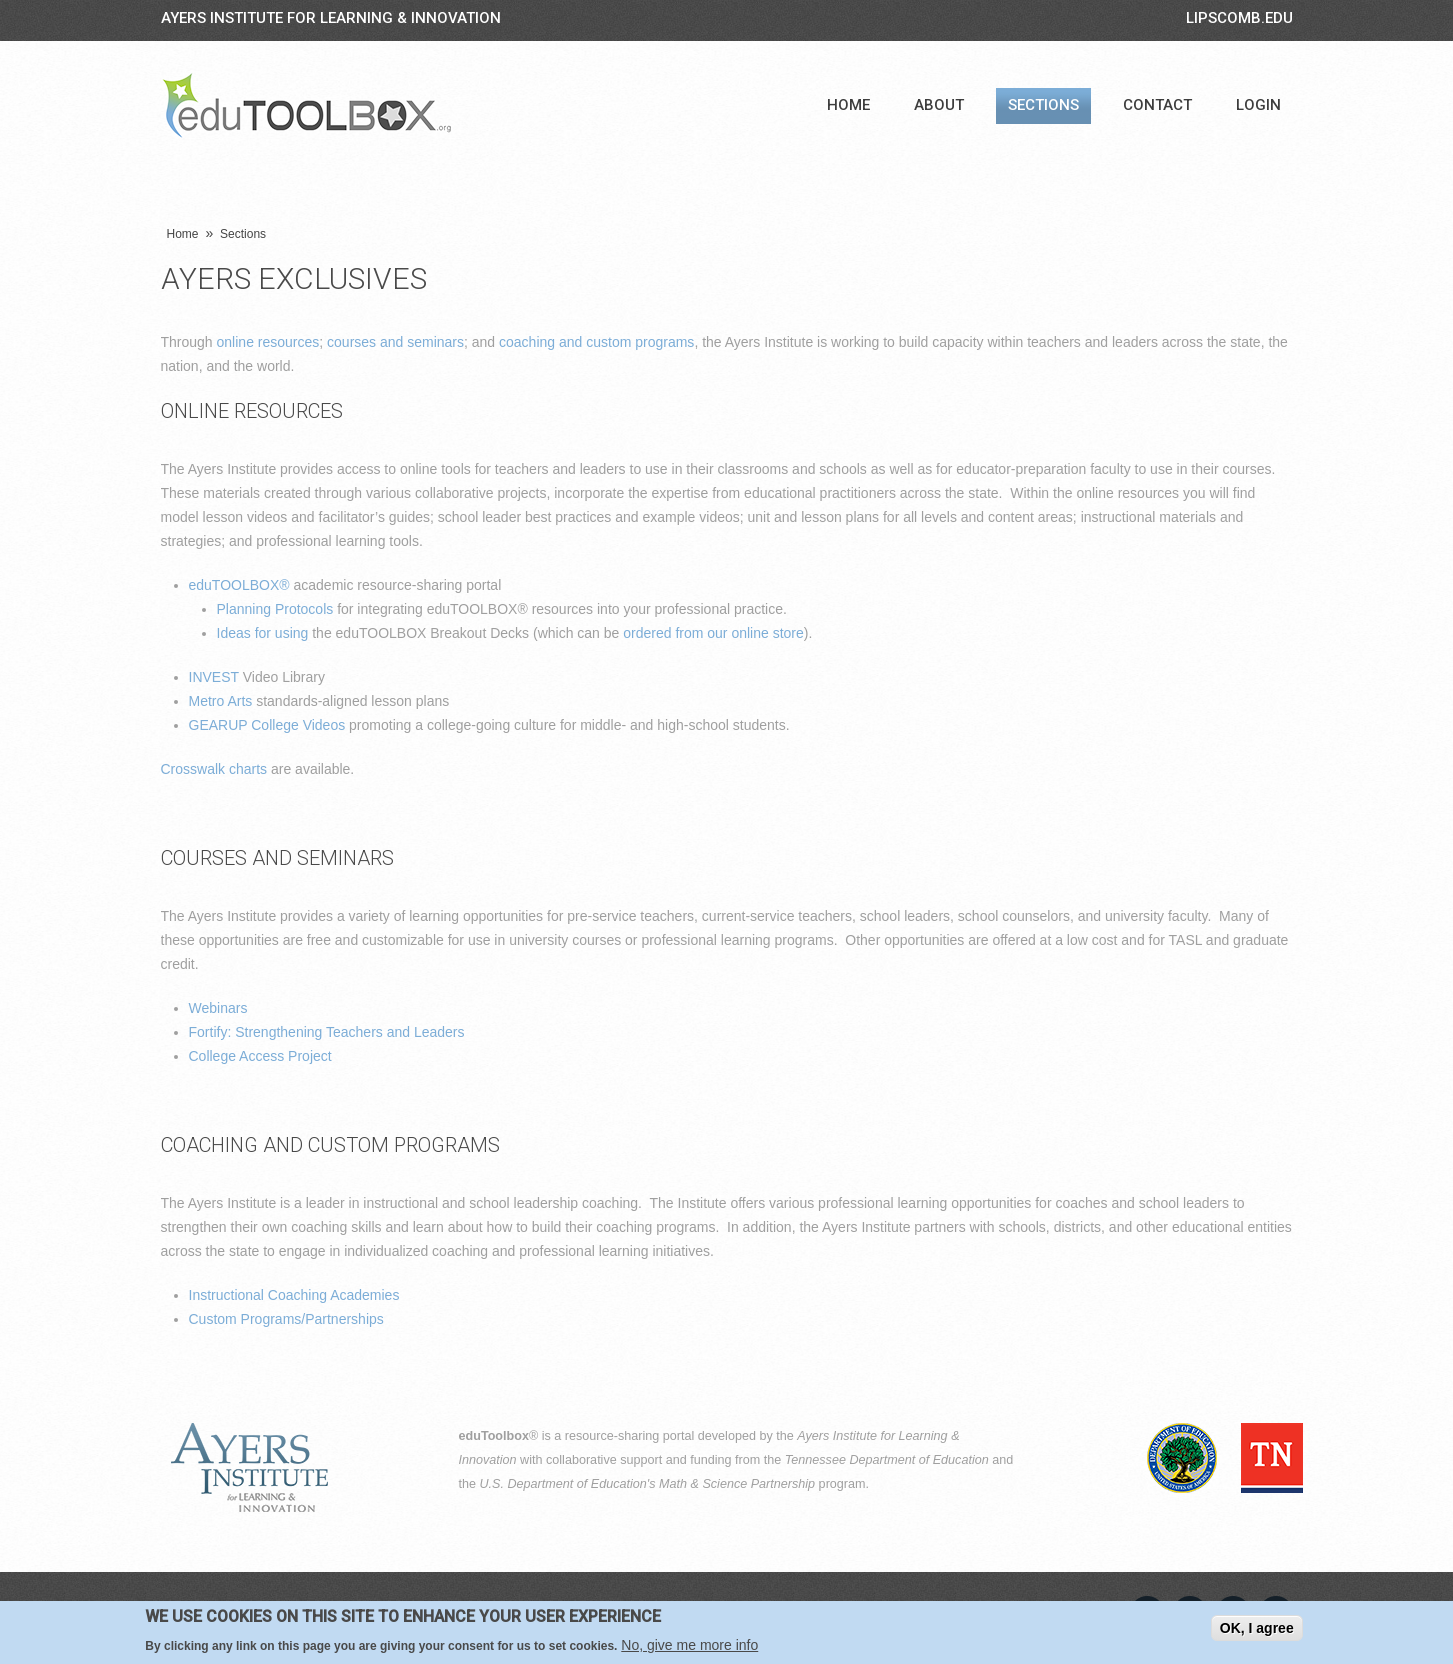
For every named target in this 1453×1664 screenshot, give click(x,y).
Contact (1157, 105)
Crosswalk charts (214, 769)
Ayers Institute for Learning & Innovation (331, 18)
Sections (1043, 105)
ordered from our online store (713, 633)
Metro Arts (221, 701)
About (939, 105)
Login (1258, 105)
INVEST (214, 677)
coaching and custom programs (596, 342)
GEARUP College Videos (267, 725)
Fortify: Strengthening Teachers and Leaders (327, 1032)
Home (848, 105)
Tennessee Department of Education (887, 1460)
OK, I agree (1257, 1628)
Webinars (218, 1008)
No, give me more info (689, 1646)
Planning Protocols (275, 609)
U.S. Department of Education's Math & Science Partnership (648, 1484)
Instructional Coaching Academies (294, 1295)
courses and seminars (395, 342)
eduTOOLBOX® (239, 585)
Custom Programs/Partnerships (286, 1319)
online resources (268, 342)
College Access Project (260, 1056)
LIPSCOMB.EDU (1239, 18)
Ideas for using (263, 633)
